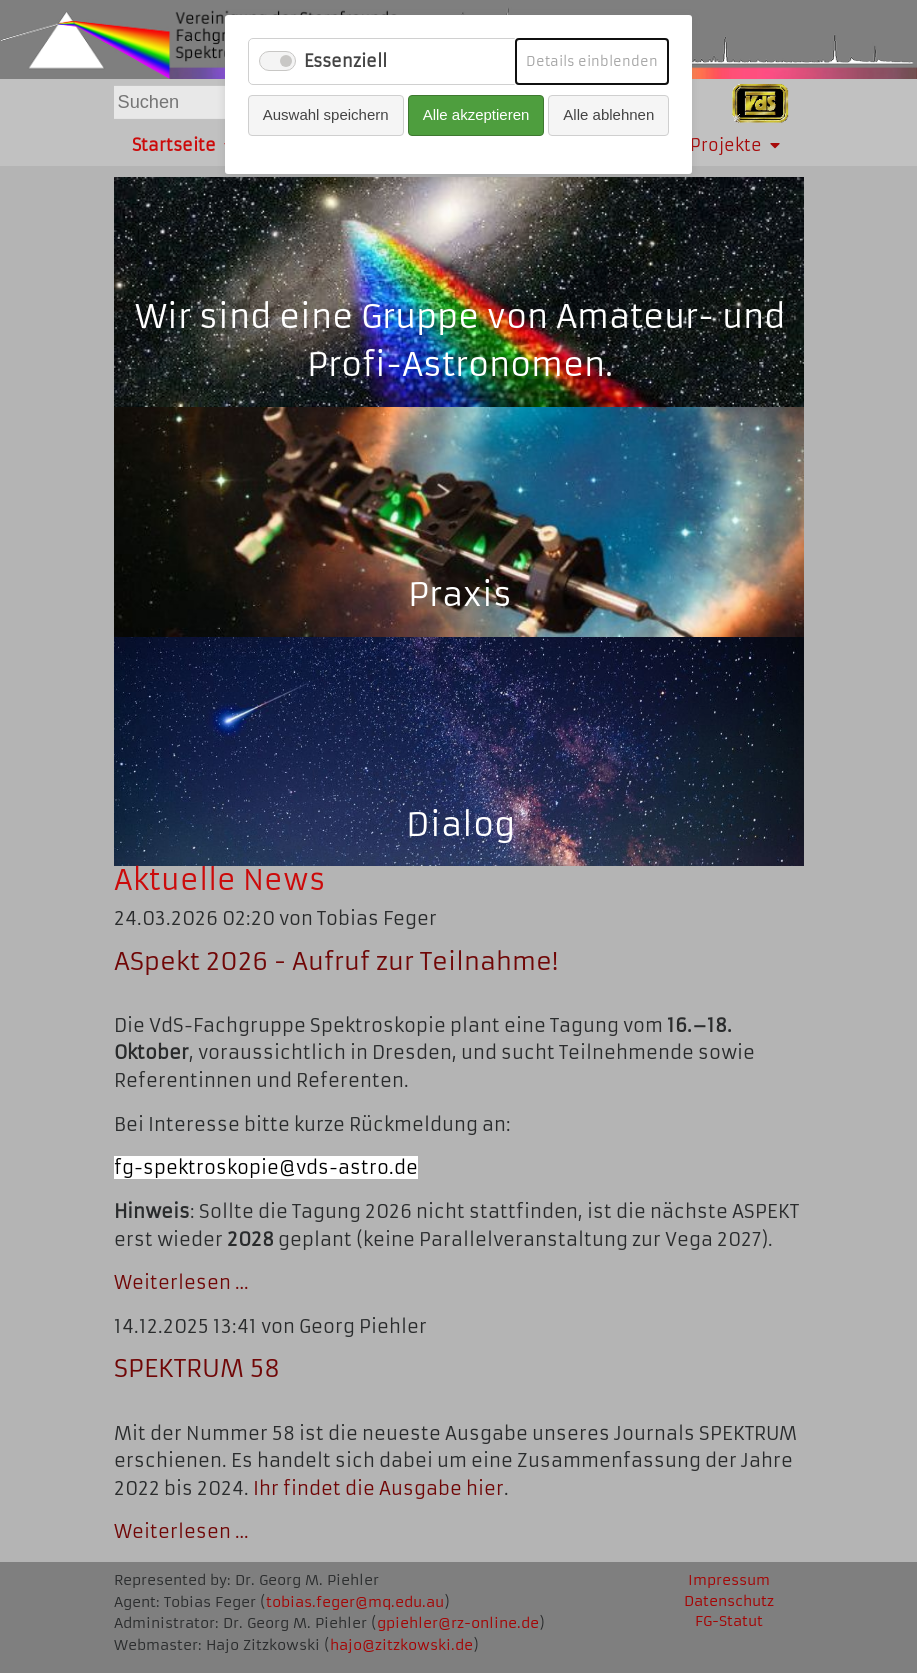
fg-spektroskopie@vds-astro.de (266, 1167)
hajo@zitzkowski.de (401, 1645)
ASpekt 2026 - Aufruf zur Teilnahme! (336, 962)
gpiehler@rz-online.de (458, 1623)
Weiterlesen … (181, 1282)
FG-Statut (729, 1621)
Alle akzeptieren (476, 114)
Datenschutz (729, 1601)
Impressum (729, 1580)
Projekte (735, 145)
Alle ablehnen (608, 114)
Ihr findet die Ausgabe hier (378, 1488)
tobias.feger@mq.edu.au (355, 1602)
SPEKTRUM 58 (197, 1369)
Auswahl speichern (326, 114)
